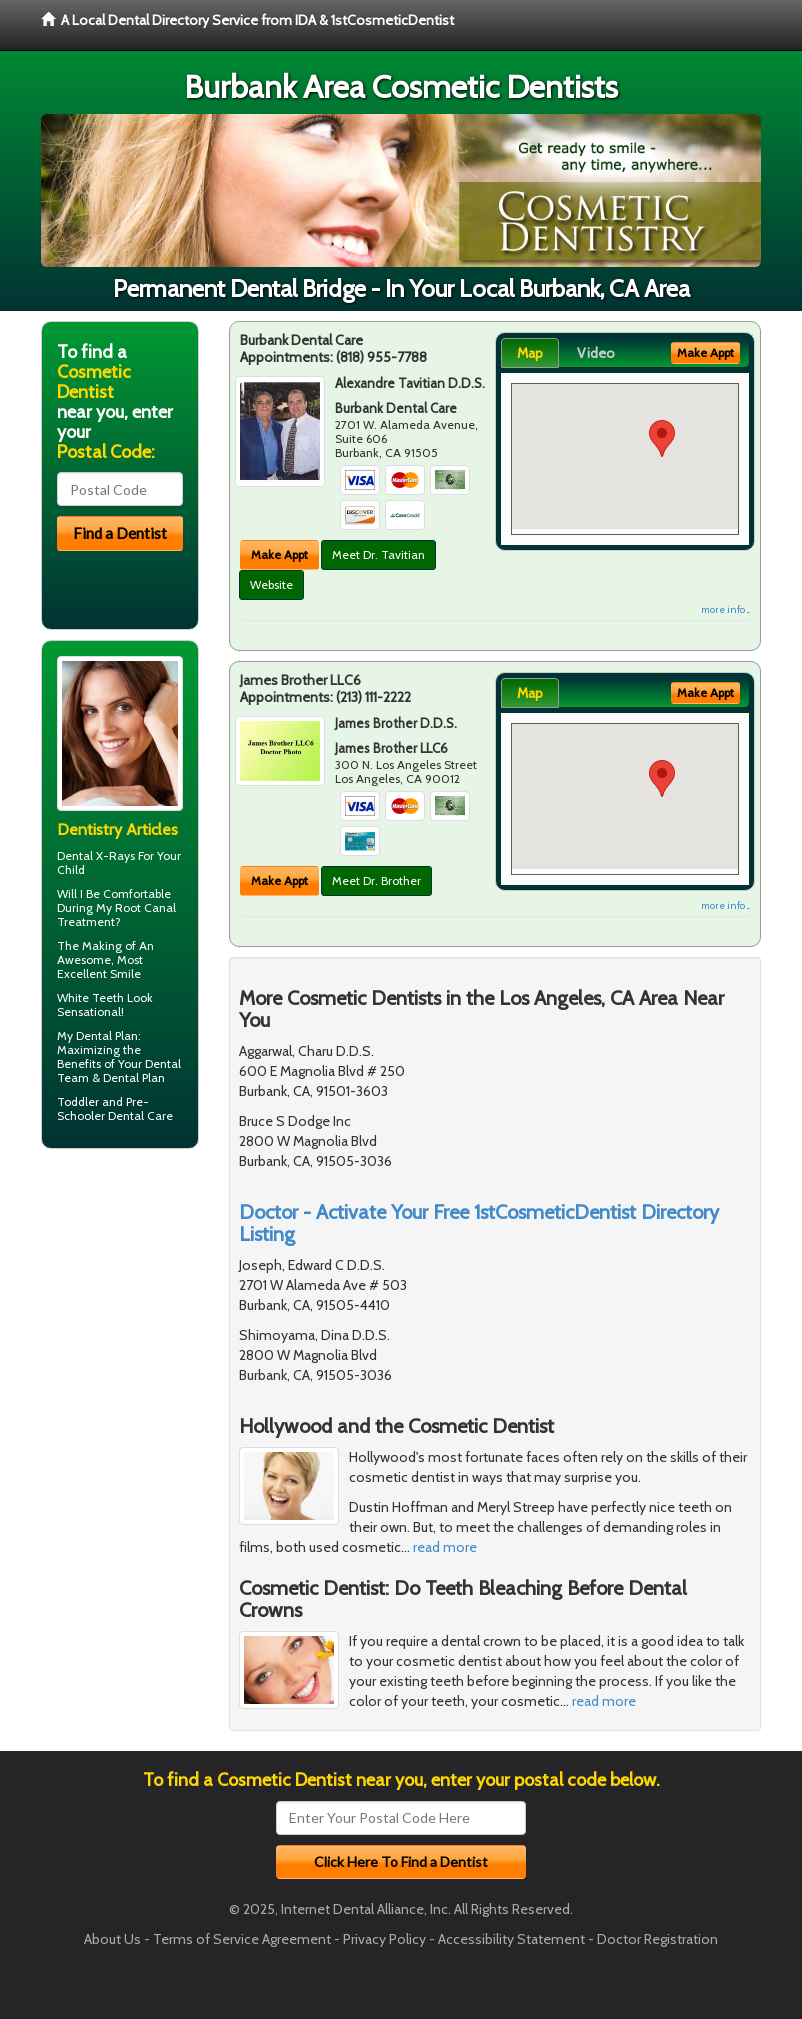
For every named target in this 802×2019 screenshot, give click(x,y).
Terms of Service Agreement (242, 1939)
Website (271, 584)
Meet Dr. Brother (376, 880)
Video (596, 353)
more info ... (725, 609)
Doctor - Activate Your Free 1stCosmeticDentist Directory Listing (479, 1223)
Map (530, 353)
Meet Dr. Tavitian (378, 554)
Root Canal (145, 907)
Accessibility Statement (511, 1939)
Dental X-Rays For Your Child (119, 862)
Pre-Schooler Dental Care (115, 1108)
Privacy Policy (384, 1939)
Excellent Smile (99, 973)
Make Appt (279, 554)
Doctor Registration (657, 1939)
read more (445, 1547)
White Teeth (90, 997)
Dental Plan (107, 1035)
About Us (112, 1939)
